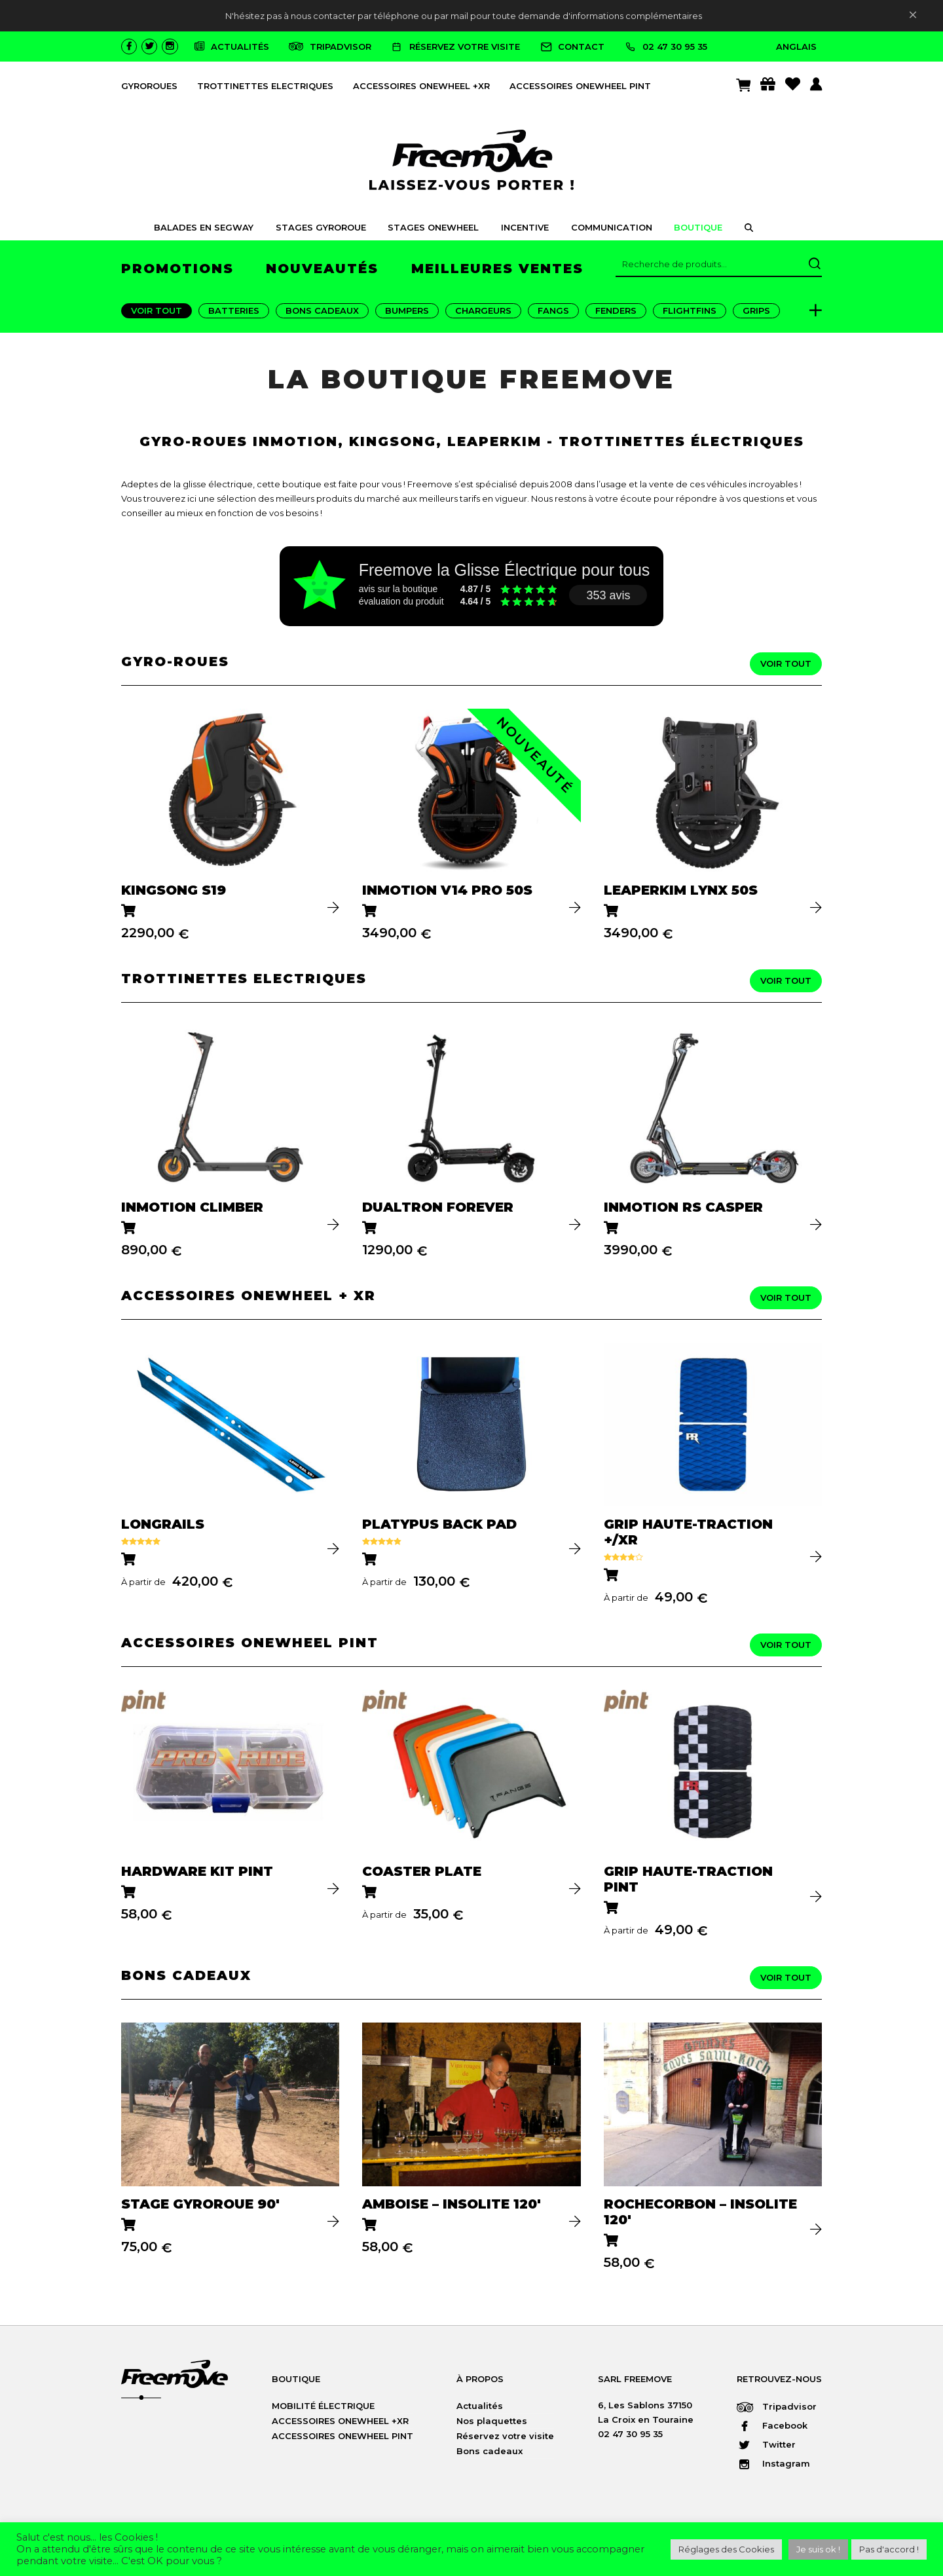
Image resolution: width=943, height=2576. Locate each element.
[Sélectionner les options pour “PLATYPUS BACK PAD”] (370, 1560)
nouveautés (322, 268)
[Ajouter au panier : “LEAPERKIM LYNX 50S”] (612, 912)
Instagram (773, 2463)
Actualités (479, 2405)
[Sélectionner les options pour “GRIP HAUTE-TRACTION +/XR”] (612, 1576)
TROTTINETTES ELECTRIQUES (265, 86)
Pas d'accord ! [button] (889, 2549)
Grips (756, 310)
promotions (177, 268)
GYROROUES (149, 86)
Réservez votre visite (505, 2436)
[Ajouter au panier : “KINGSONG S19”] (129, 912)
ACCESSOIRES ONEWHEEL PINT (580, 86)
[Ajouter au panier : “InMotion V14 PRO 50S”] (370, 912)
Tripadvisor (777, 2406)
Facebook (772, 2425)
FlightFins (689, 310)
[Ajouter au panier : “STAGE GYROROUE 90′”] (129, 2226)
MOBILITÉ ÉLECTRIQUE (323, 2405)
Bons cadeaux (489, 2451)
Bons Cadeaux (322, 310)
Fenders (616, 310)
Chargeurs (483, 310)
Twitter (766, 2444)
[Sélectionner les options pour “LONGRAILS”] (129, 1560)
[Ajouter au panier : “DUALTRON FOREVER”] (370, 1229)
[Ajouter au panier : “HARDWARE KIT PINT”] (129, 1893)
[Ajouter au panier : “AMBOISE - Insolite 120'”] (370, 2226)
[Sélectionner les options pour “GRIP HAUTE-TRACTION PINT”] (612, 1909)
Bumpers (407, 310)
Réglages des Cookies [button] (726, 2549)
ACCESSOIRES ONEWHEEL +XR (421, 86)
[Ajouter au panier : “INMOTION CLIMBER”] (129, 1229)
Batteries (233, 310)
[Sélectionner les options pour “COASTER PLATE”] (370, 1893)
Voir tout (156, 310)
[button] (748, 229)
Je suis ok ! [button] (818, 2549)
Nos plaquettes (491, 2421)
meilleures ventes (497, 268)
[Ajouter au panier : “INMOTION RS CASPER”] (612, 1229)
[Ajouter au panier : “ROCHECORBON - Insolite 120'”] (612, 2241)
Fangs (553, 310)
